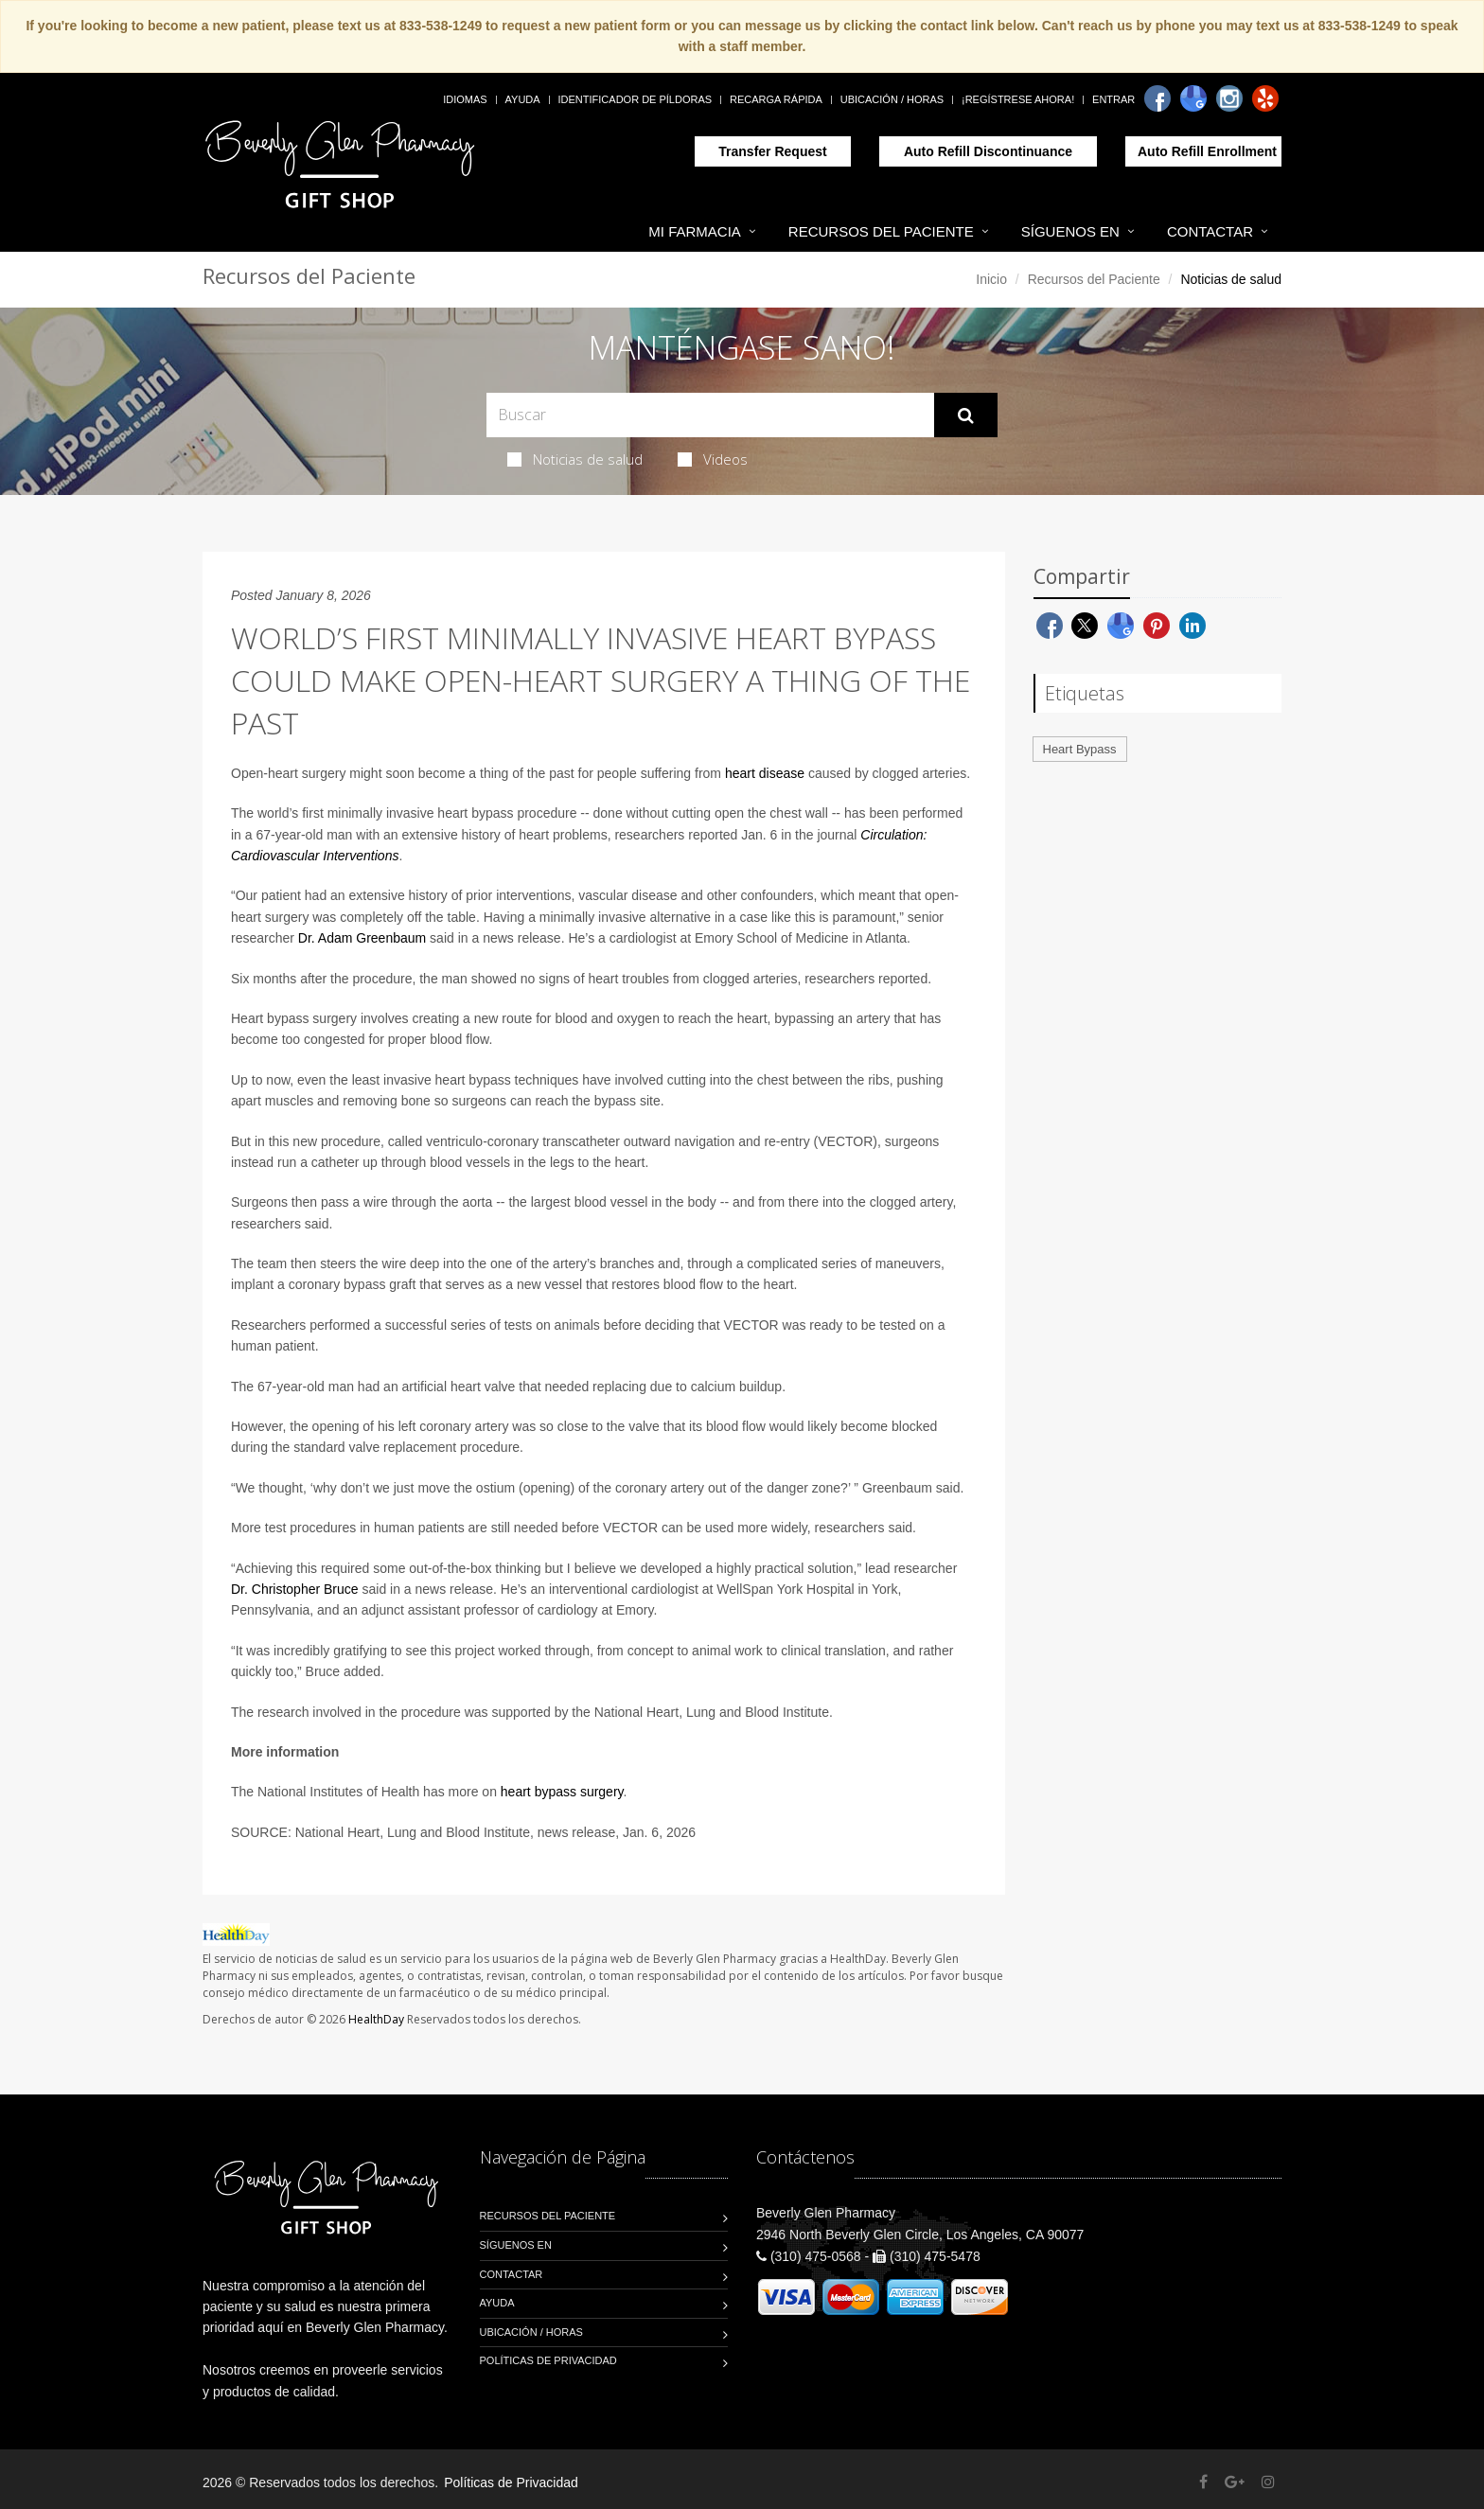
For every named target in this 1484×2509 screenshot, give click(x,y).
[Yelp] (1265, 98)
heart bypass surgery (562, 1791)
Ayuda (522, 99)
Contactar (1210, 231)
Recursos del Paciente (881, 231)
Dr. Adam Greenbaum (362, 937)
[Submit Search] (966, 415)
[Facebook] (1157, 98)
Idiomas (464, 99)
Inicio (991, 279)
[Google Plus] (1235, 2482)
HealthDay (376, 2019)
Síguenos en (1070, 231)
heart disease (764, 773)
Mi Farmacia (694, 231)
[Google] (1193, 98)
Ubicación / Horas (892, 99)
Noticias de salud (575, 459)
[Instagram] (1229, 98)
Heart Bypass (1080, 749)
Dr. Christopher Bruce (295, 1589)
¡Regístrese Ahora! (1018, 99)
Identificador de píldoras (635, 99)
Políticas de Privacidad (548, 2360)
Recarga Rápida (776, 99)
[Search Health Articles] (710, 415)
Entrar (1113, 99)
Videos (713, 459)
